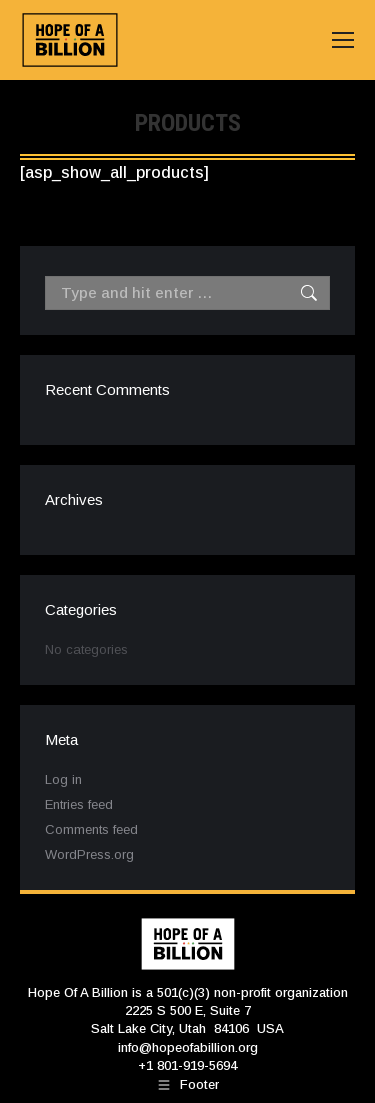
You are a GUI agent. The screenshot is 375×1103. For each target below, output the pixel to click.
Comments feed (91, 829)
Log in (63, 779)
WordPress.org (89, 854)
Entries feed (79, 804)
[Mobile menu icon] (343, 40)
